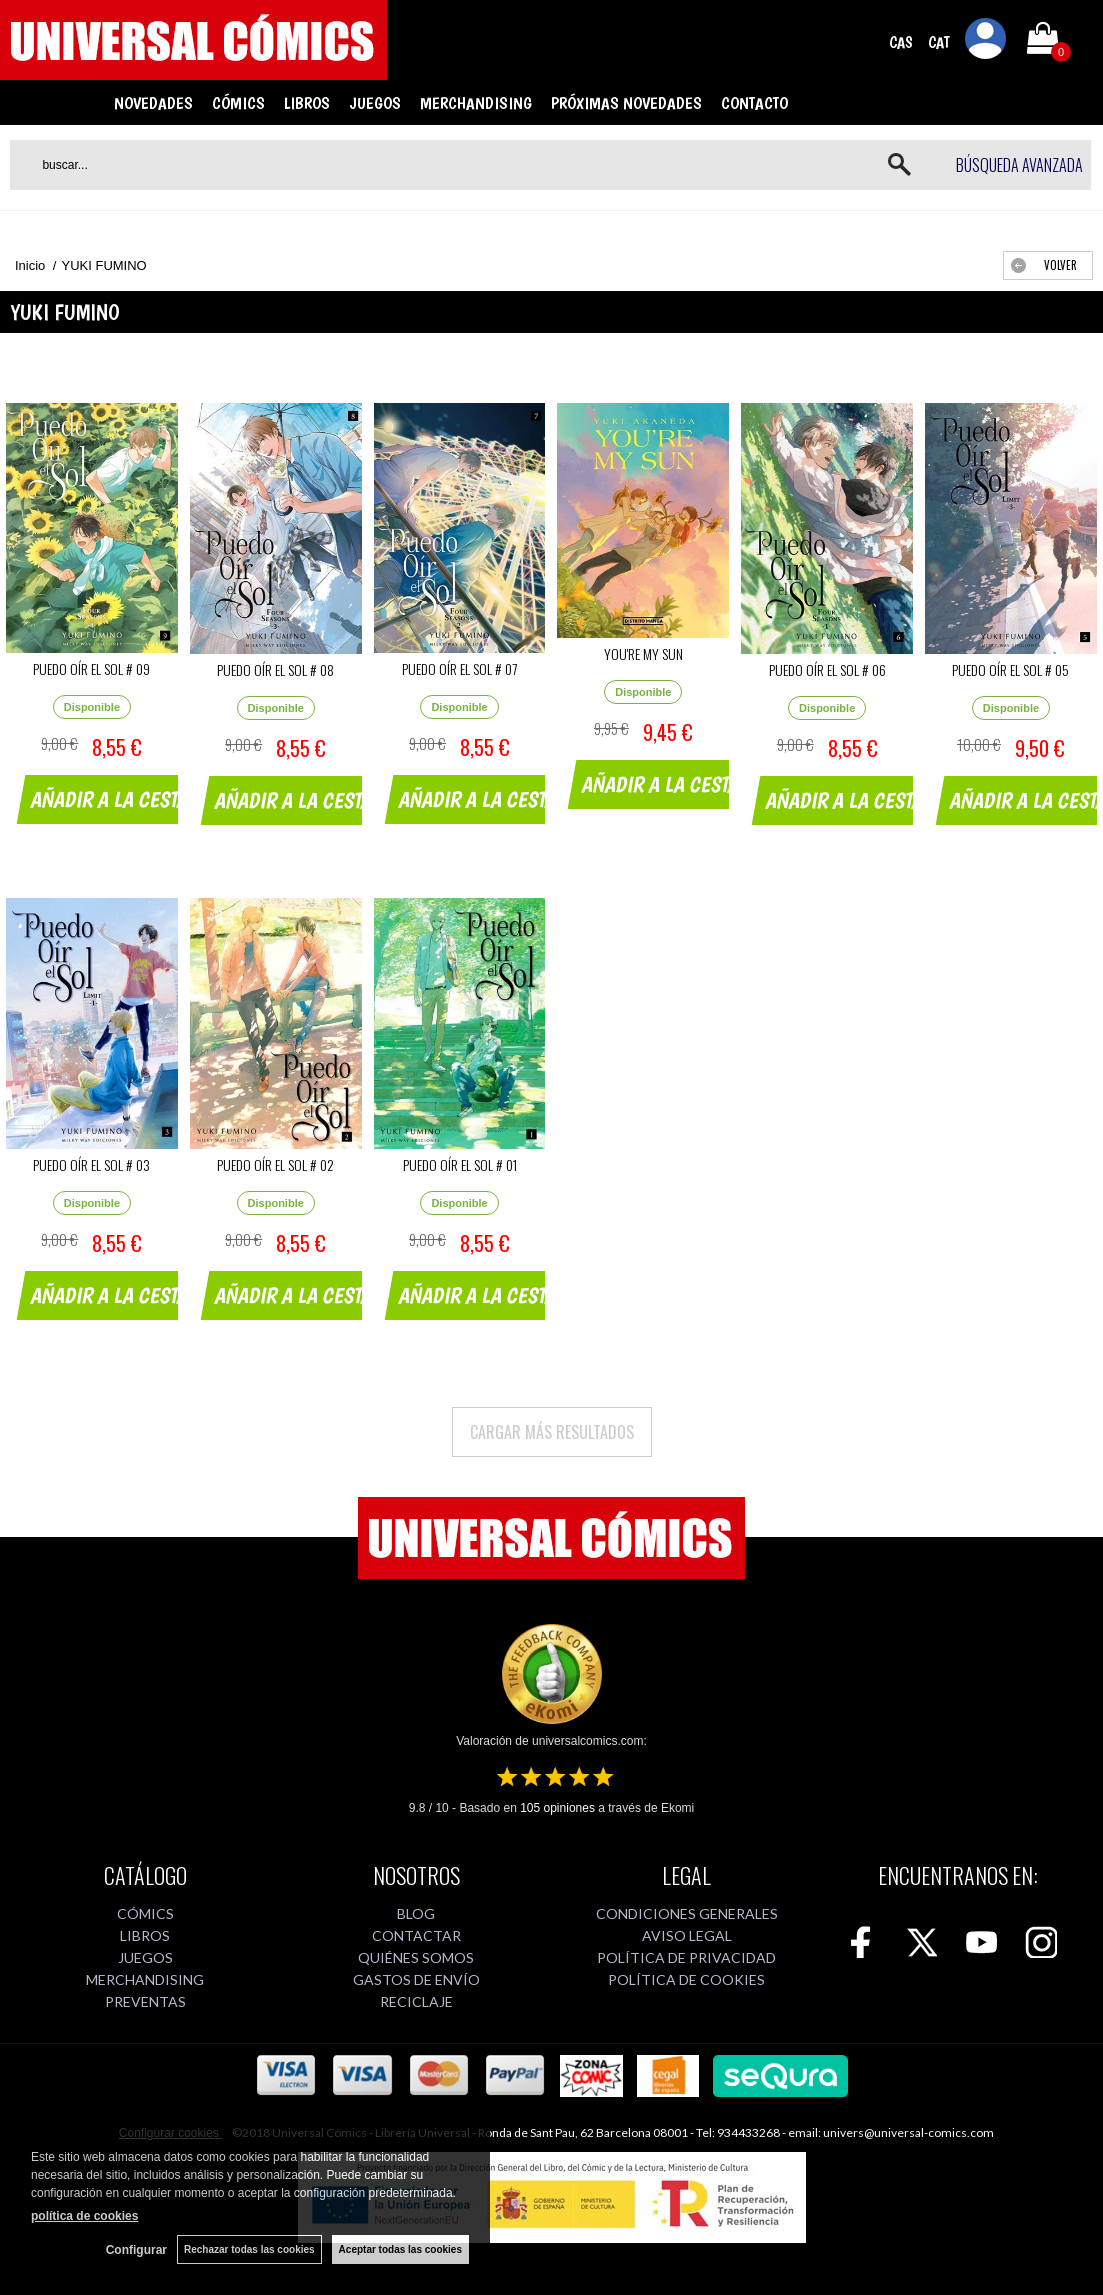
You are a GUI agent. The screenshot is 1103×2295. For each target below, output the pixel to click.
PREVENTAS (145, 2001)
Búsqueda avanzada (1019, 165)
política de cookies (84, 2216)
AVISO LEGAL (687, 1935)
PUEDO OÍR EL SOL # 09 (91, 668)
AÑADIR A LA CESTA (110, 799)
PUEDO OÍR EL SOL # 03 (91, 1164)
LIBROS (307, 103)
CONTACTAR (416, 1935)
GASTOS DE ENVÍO (416, 1979)
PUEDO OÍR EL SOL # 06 (827, 669)
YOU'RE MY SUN (643, 653)
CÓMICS (238, 103)
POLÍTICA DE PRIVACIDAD (686, 1957)
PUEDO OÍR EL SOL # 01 (460, 1164)
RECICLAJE (416, 2001)
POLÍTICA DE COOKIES (686, 1979)
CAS (901, 42)
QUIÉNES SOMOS (416, 1957)
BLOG (416, 1913)
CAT (939, 42)
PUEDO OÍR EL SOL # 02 (275, 1164)
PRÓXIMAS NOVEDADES (626, 103)
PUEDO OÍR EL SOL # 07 (459, 668)
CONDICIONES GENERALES (687, 1913)
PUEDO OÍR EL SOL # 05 (1010, 669)
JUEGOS (375, 103)
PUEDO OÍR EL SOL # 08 (275, 669)
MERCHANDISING (476, 103)
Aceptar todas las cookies (400, 2249)
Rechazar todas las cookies (249, 2249)
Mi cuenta (986, 42)
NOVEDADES (153, 103)
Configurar (136, 2250)
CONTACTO (754, 103)
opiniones (557, 1808)
